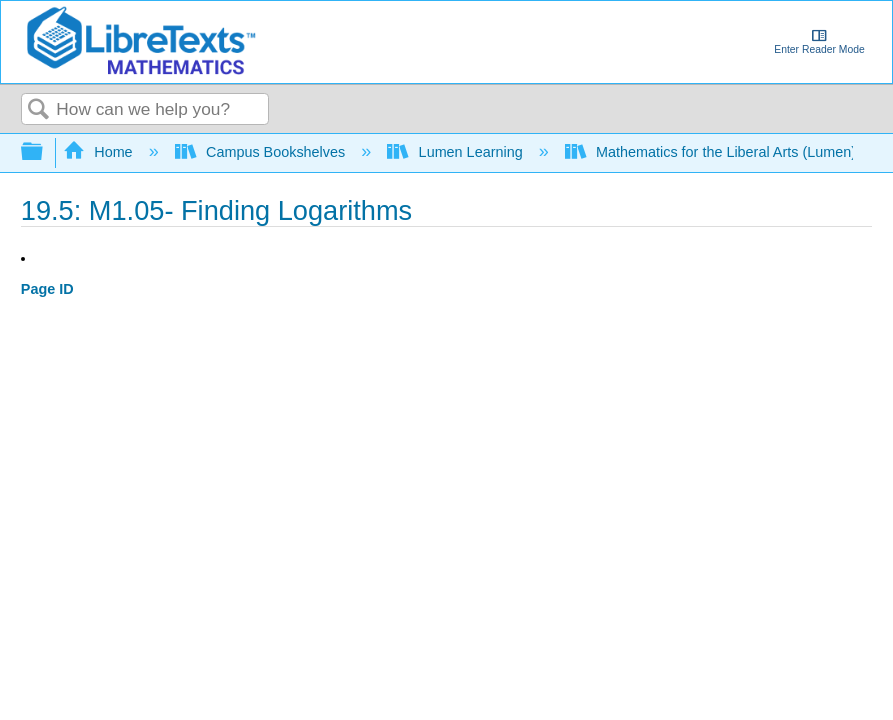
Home (100, 152)
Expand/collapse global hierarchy (45, 152)
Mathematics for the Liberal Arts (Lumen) (712, 152)
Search (39, 110)
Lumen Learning (456, 152)
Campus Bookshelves (262, 152)
